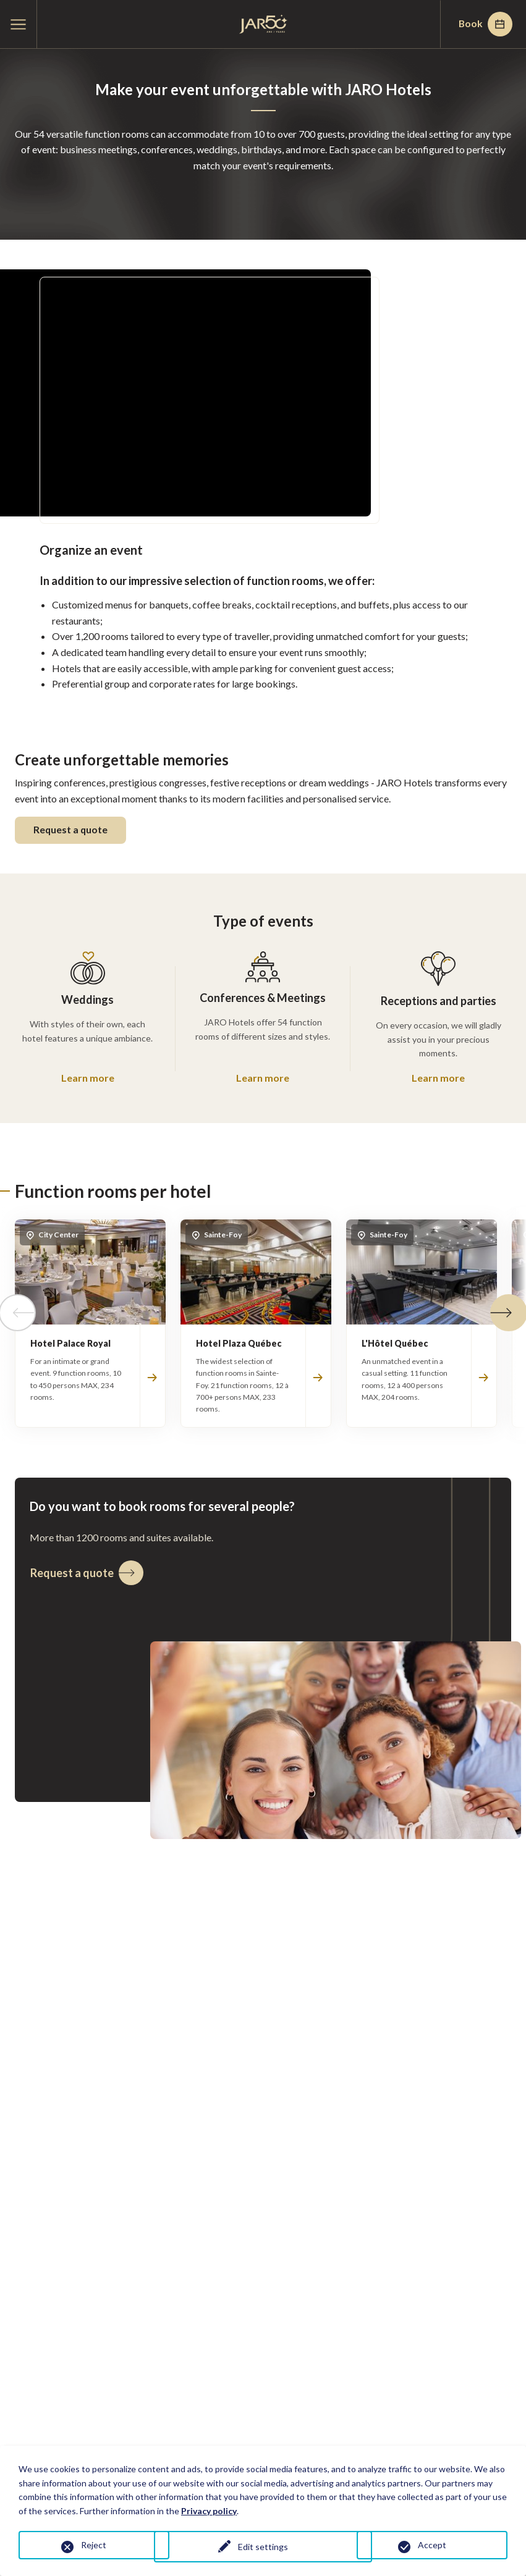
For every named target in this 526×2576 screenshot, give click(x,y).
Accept (432, 2545)
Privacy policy (209, 2511)
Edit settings (263, 2547)
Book (483, 24)
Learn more (87, 1078)
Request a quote (71, 830)
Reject (93, 2545)
